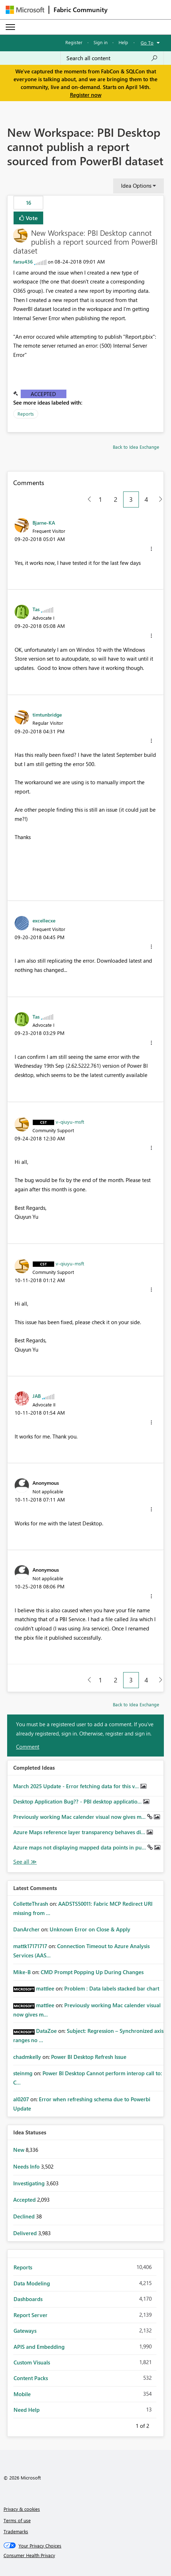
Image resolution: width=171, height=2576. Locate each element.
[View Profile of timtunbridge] (47, 714)
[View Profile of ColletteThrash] (30, 1903)
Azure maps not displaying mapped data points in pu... (80, 1847)
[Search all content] (112, 58)
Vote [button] (31, 218)
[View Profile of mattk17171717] (30, 1946)
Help (123, 42)
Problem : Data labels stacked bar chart (111, 1988)
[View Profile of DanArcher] (26, 1929)
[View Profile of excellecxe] (43, 920)
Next (158, 2424)
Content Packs (31, 2378)
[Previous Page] (86, 499)
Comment (27, 1746)
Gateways (25, 2330)
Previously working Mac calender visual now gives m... (80, 1816)
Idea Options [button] (136, 185)
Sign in (100, 42)
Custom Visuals (32, 2362)
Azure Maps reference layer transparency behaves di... (80, 1832)
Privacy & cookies (22, 2509)
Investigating (29, 2183)
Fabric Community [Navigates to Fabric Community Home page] (80, 9)
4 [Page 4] (146, 499)
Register (73, 42)
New (19, 2149)
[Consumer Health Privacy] (86, 2555)
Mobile (22, 2394)
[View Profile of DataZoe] (46, 2030)
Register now (85, 94)
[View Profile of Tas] (36, 609)
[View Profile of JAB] (36, 1395)
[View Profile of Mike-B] (22, 1972)
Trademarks (16, 2531)
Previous (127, 2424)
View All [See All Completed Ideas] (25, 1862)
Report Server (30, 2315)
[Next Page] (159, 499)
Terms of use (17, 2520)
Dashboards (28, 2298)
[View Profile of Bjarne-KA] (43, 522)
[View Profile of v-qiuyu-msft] (70, 1121)
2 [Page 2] (115, 499)
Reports (25, 414)
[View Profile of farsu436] (23, 262)
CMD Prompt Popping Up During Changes (92, 1972)
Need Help (27, 2409)
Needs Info (27, 2166)
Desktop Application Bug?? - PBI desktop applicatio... (78, 1801)
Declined (24, 2216)
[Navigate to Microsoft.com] (25, 10)
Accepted (43, 393)
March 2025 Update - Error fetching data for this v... (76, 1786)
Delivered (25, 2233)
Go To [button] (147, 43)
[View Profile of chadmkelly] (27, 2056)
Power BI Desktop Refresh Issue (88, 2056)
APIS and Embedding (39, 2346)
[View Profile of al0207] (21, 2099)
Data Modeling (32, 2283)
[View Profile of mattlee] (45, 1988)
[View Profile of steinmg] (22, 2073)
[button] (151, 549)
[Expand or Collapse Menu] (10, 27)
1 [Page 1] (100, 499)
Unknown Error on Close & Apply (90, 1929)
